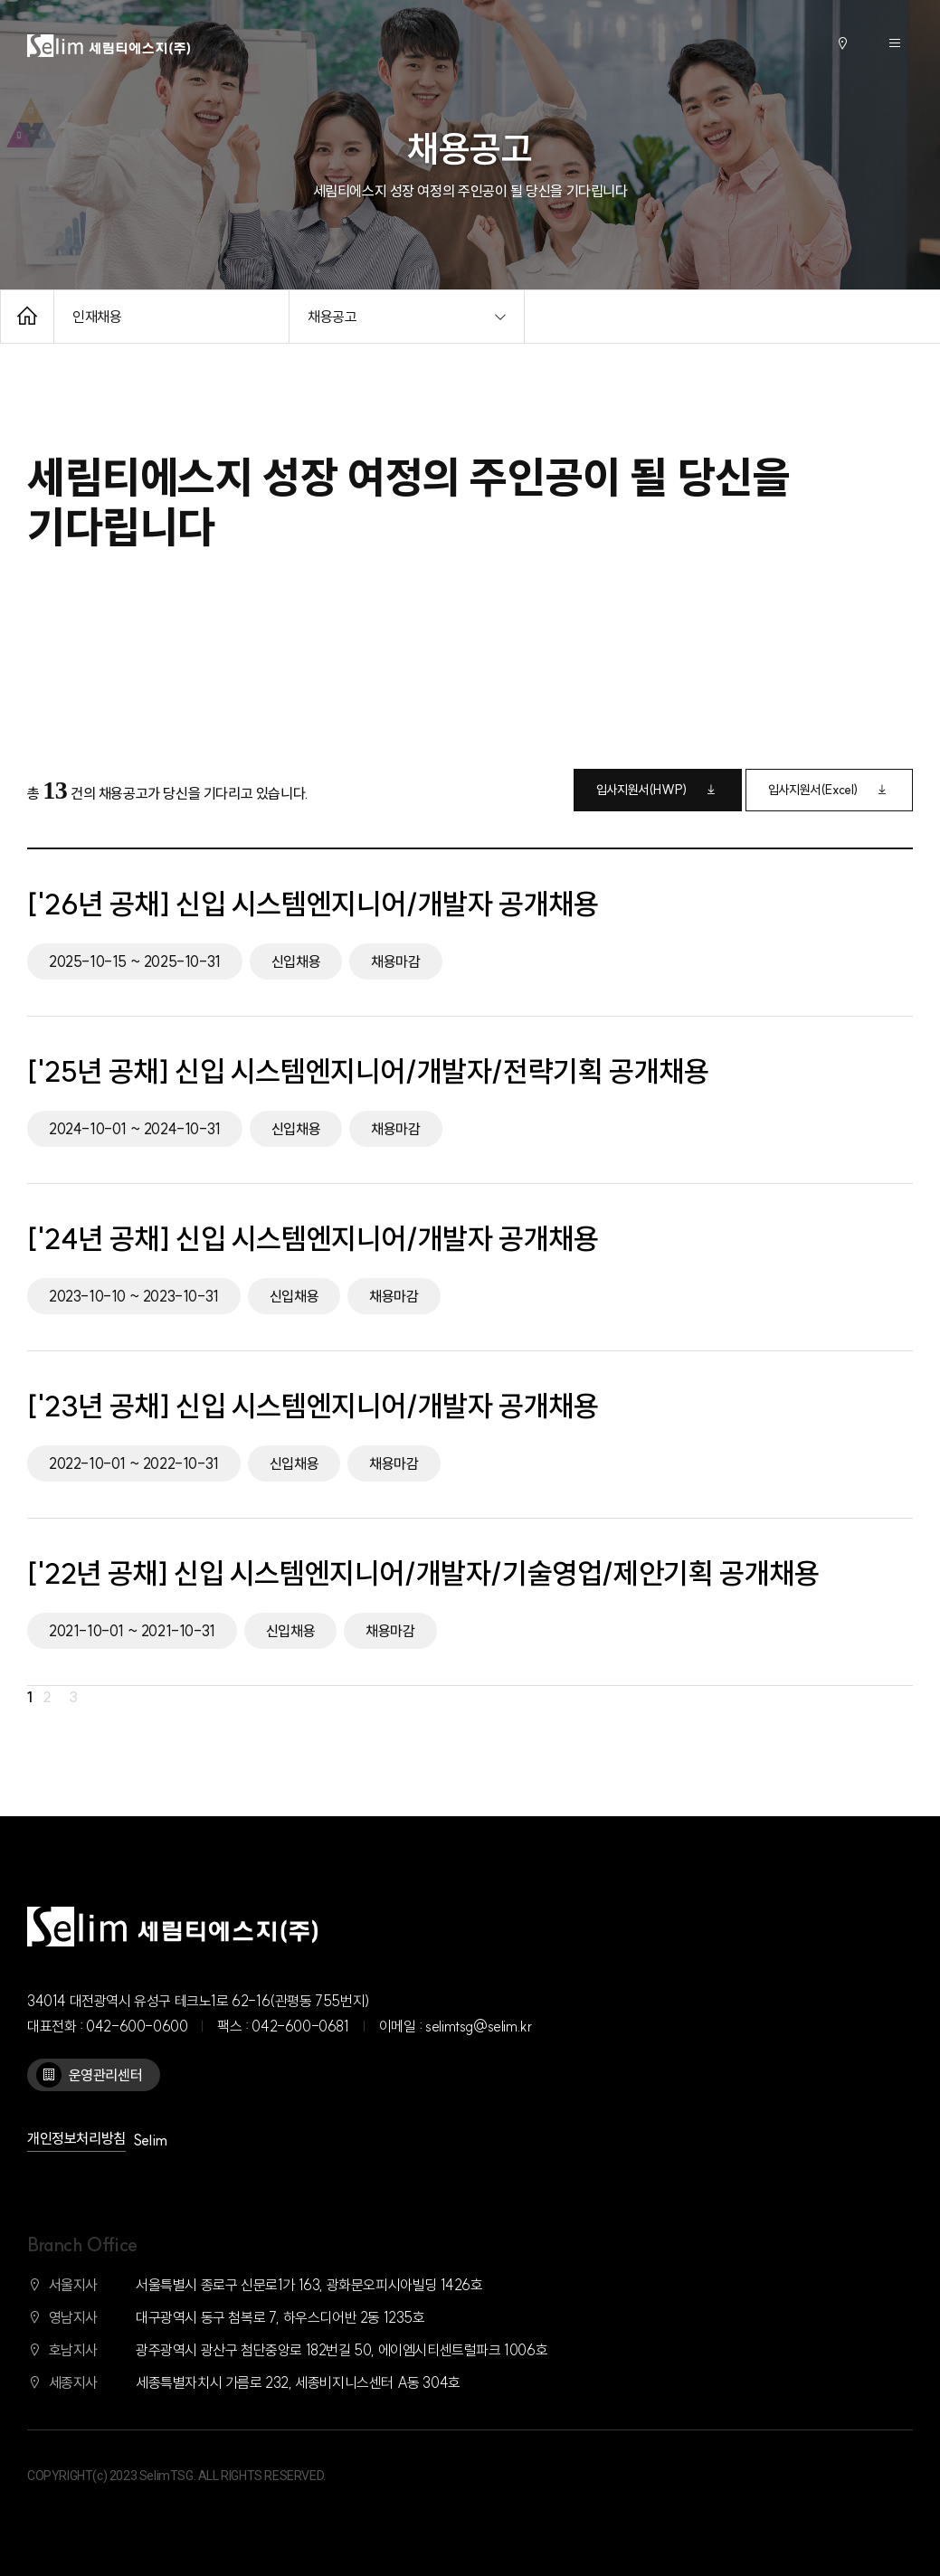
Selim (150, 2140)
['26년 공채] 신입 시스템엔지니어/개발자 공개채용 (312, 904)
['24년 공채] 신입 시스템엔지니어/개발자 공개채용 (312, 1238)
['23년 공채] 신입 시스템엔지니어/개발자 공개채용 (312, 1405)
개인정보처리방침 (76, 2138)
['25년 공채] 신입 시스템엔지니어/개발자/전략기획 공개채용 (367, 1071)
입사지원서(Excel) (829, 789)
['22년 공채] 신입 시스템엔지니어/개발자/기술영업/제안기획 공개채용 (423, 1573)
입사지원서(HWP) (657, 789)
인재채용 (96, 317)
